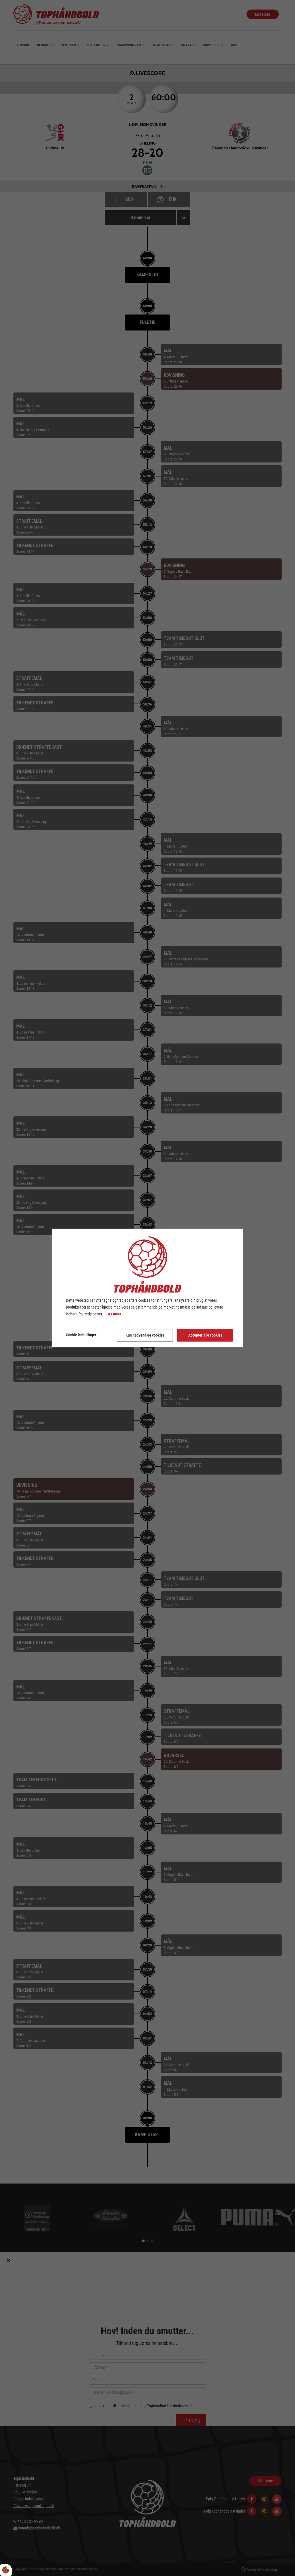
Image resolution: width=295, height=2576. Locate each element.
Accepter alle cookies (205, 1335)
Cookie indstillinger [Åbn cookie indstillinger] (81, 1335)
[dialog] (147, 1288)
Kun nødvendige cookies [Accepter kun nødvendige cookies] (145, 1335)
